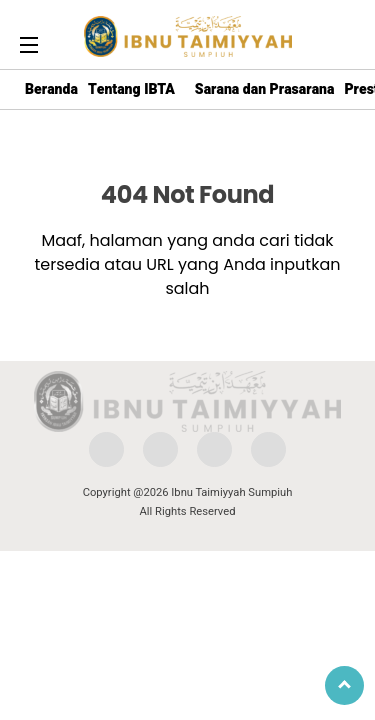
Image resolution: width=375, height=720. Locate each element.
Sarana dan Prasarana (265, 89)
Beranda (51, 89)
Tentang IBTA (131, 89)
